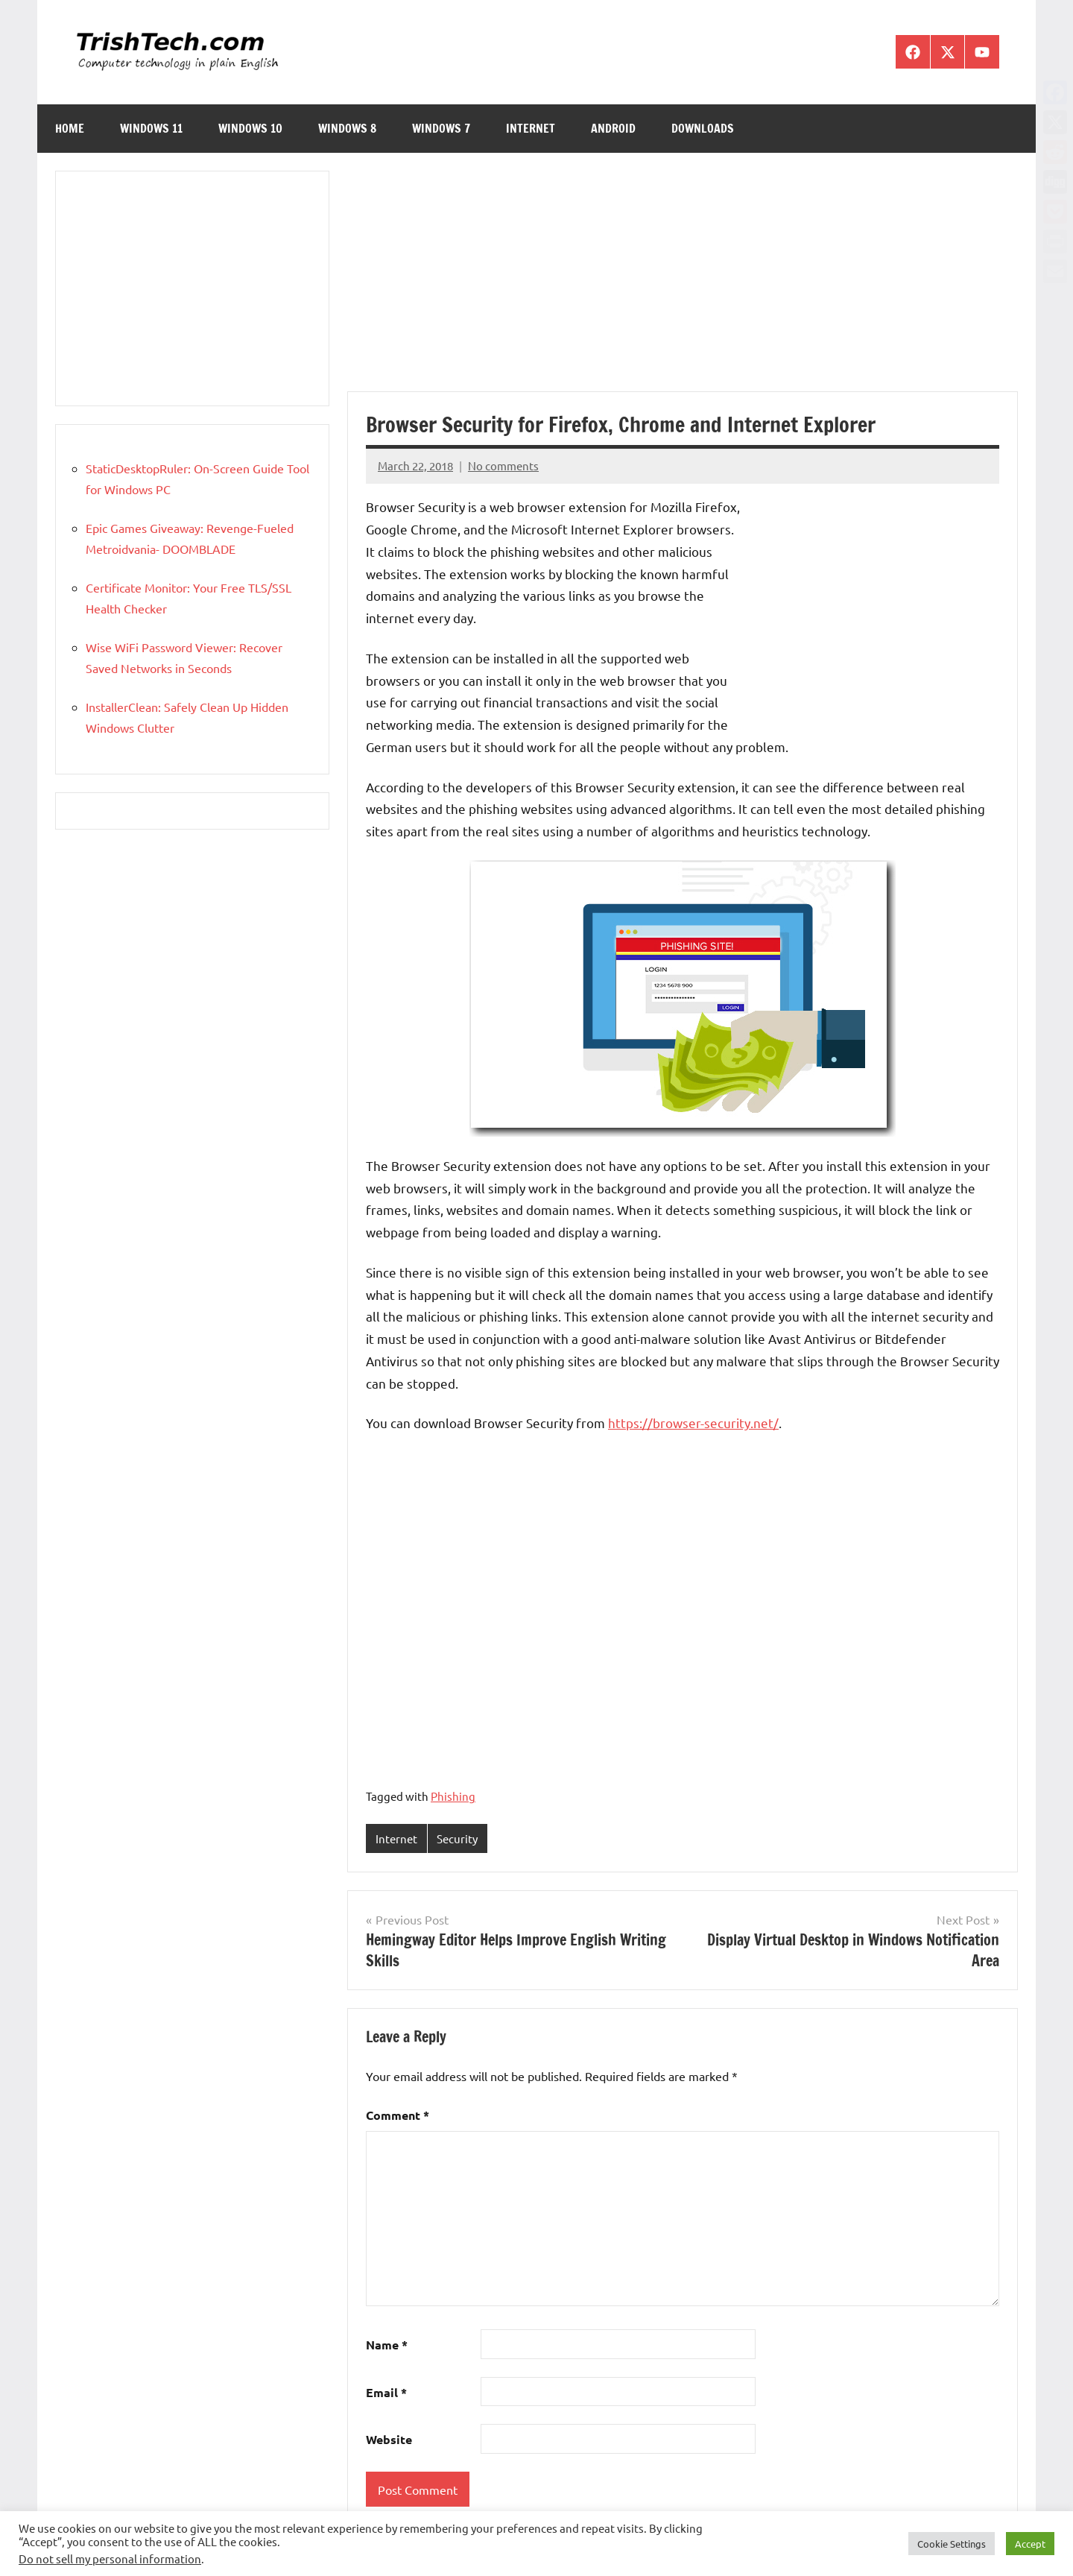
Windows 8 (347, 128)
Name (387, 2344)
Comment (397, 2115)
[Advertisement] (682, 281)
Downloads (702, 128)
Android (613, 128)
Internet (530, 128)
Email (386, 2392)
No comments (503, 465)
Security (457, 1838)
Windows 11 (151, 128)
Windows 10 (250, 128)
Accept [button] (1030, 2543)
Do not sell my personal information (110, 2558)
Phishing (453, 1796)
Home (69, 128)
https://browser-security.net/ (693, 1422)
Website (389, 2439)
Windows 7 (441, 128)
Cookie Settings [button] (951, 2543)
